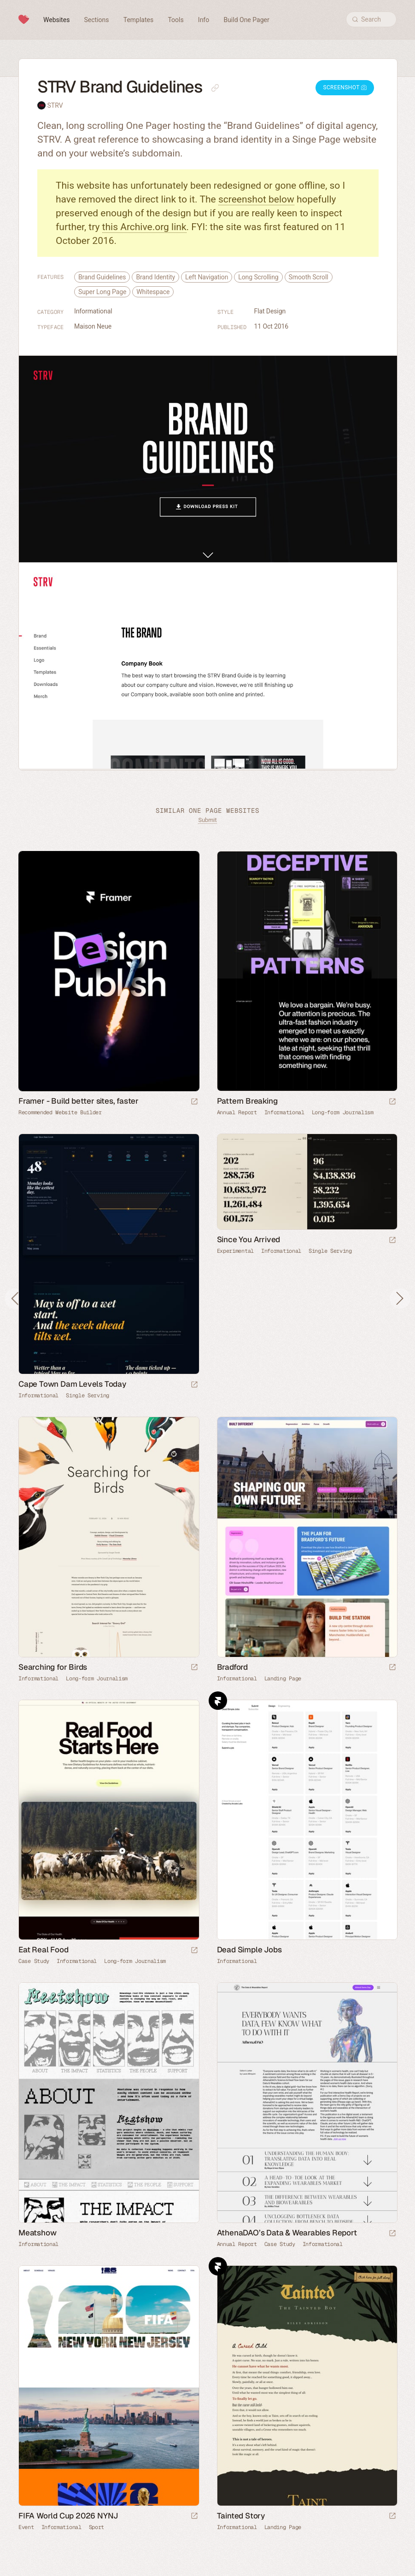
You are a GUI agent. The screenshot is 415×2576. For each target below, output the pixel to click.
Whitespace (153, 291)
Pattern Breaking (247, 1101)
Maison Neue (92, 326)
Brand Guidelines (102, 277)
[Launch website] (392, 1102)
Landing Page (282, 1678)
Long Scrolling (258, 277)
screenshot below (256, 199)
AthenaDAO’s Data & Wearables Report (287, 2233)
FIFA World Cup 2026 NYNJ (68, 2516)
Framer (218, 1700)
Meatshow (37, 2233)
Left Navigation (206, 277)
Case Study (33, 1961)
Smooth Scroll (308, 277)
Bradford (232, 1667)
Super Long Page (102, 291)
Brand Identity (155, 277)
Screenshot (345, 87)
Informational (93, 311)
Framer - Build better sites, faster (78, 1101)
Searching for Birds (52, 1667)
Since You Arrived (249, 1239)
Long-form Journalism (343, 1112)
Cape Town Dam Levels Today (72, 1384)
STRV (55, 105)
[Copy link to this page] (215, 88)
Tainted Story (241, 2516)
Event (26, 2527)
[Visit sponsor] (194, 1102)
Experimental (235, 1251)
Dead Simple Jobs (249, 1950)
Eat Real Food (43, 1950)
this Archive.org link (144, 226)
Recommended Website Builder (60, 1112)
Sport (97, 2527)
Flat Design (270, 311)
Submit (207, 819)
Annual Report (237, 1112)
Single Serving (87, 1395)
